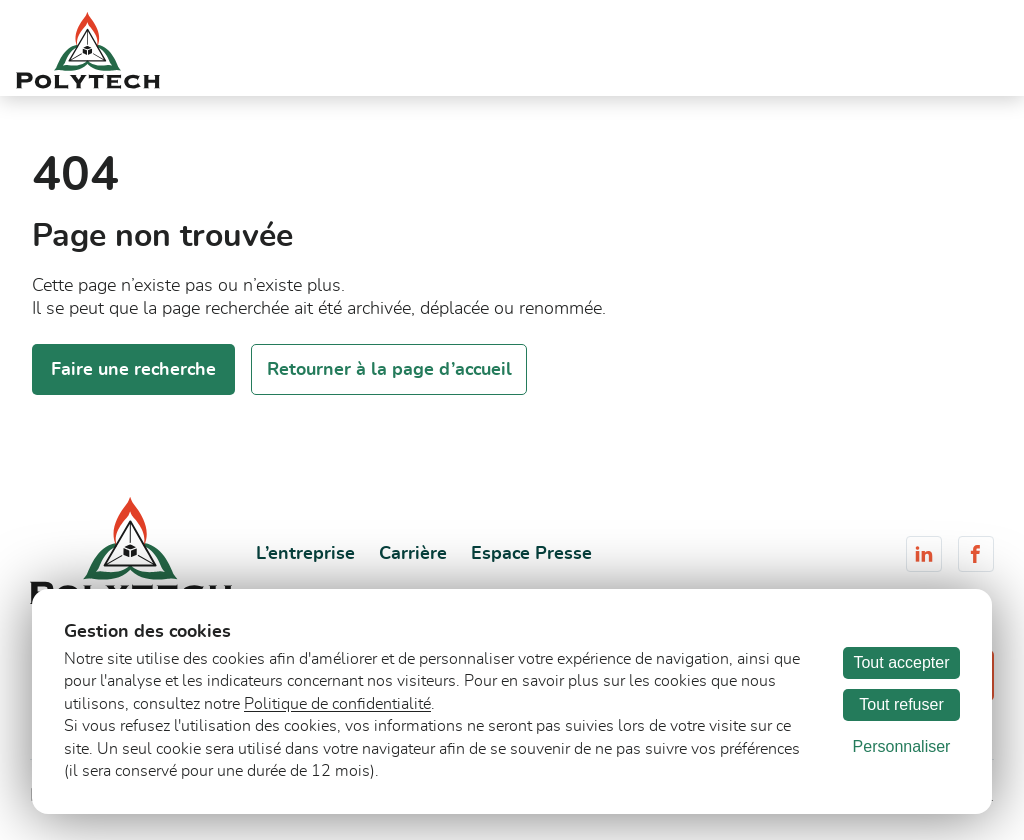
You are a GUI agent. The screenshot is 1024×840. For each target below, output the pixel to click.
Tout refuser (901, 704)
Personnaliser (902, 746)
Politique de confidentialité (337, 704)
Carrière (413, 554)
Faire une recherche (133, 370)
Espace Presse (531, 554)
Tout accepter (901, 662)
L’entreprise (305, 554)
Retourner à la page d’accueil (389, 370)
